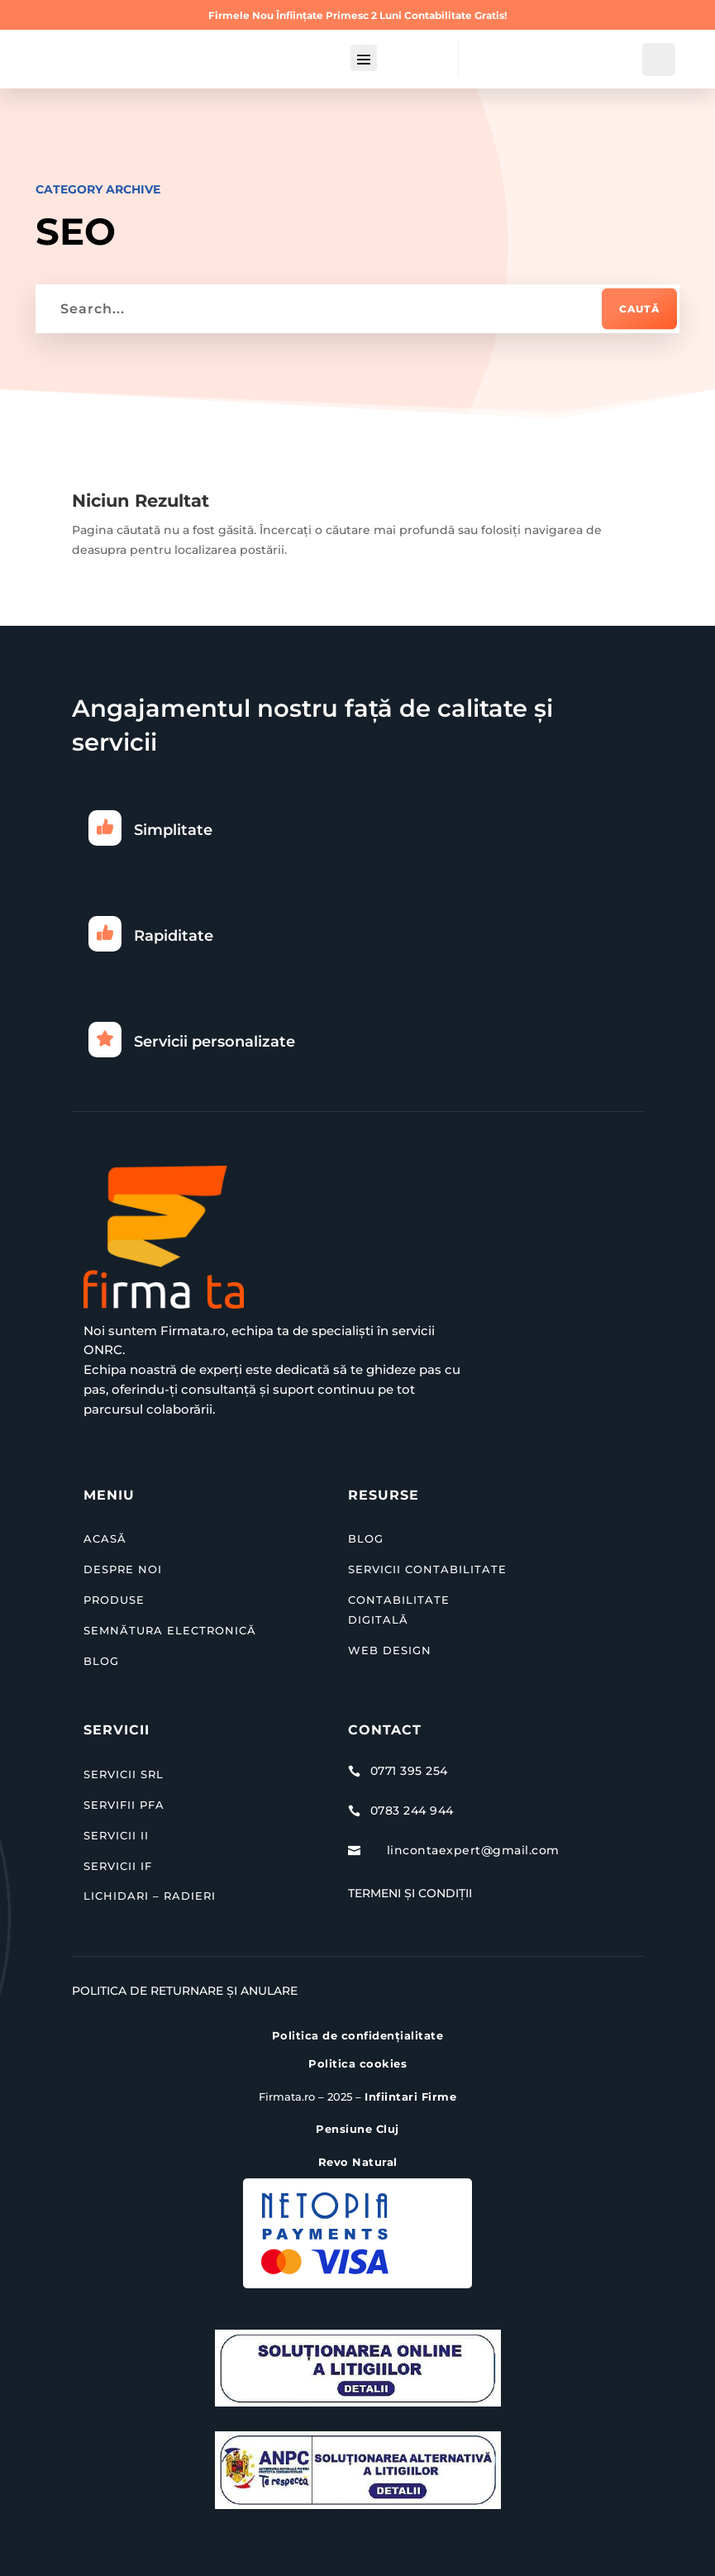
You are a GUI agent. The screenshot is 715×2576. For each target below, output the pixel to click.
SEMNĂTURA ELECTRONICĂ (169, 1630)
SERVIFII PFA (123, 1804)
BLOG (101, 1660)
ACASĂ (104, 1538)
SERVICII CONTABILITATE (427, 1569)
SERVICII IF (117, 1865)
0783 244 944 (412, 1810)
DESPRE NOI (122, 1569)
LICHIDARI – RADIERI (149, 1895)
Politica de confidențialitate (358, 2035)
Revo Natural (358, 2161)
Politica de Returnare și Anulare (185, 1990)
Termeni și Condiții (410, 1893)
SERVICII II (116, 1835)
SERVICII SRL (123, 1774)
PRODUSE (114, 1599)
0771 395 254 (409, 1770)
